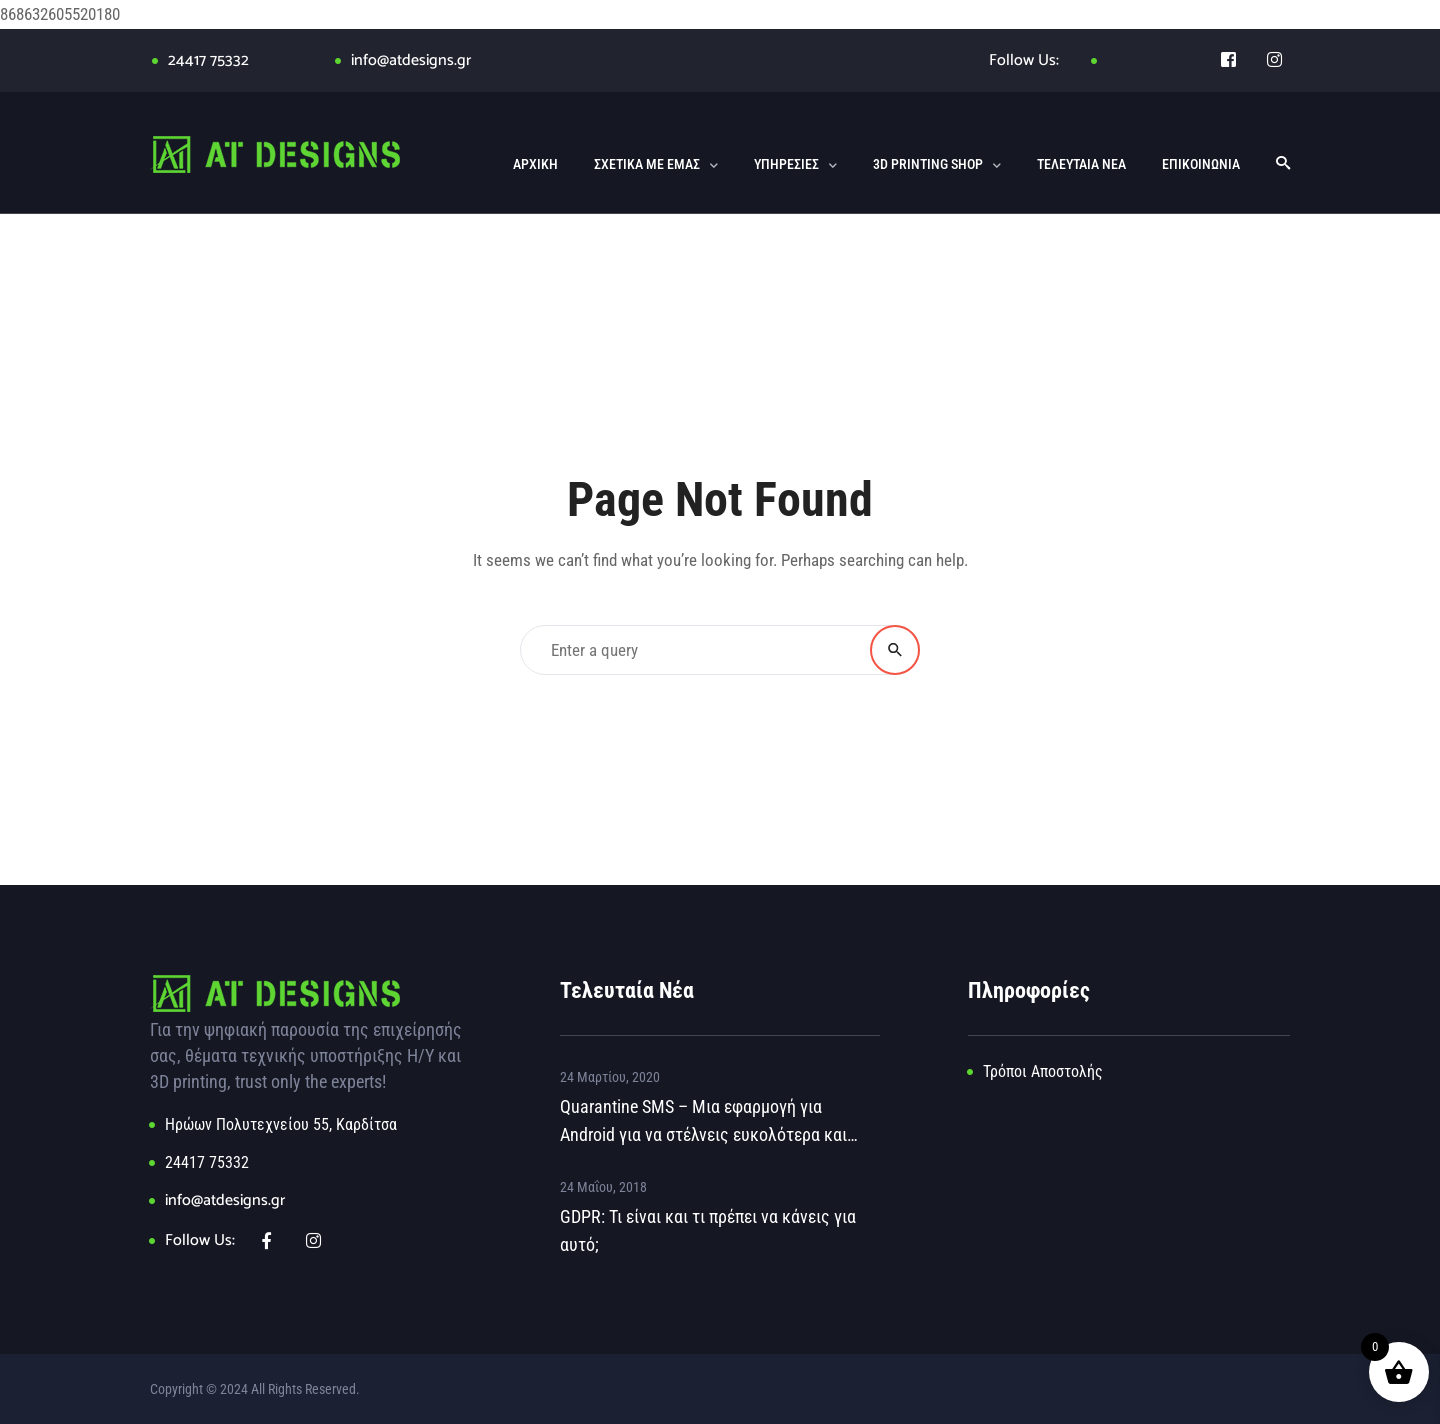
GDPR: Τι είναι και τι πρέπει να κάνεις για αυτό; (708, 1230)
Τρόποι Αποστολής (1043, 1071)
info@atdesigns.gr (411, 60)
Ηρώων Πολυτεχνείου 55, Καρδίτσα (281, 1124)
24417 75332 (208, 60)
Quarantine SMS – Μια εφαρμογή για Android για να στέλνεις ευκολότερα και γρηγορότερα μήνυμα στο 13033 (703, 1122)
